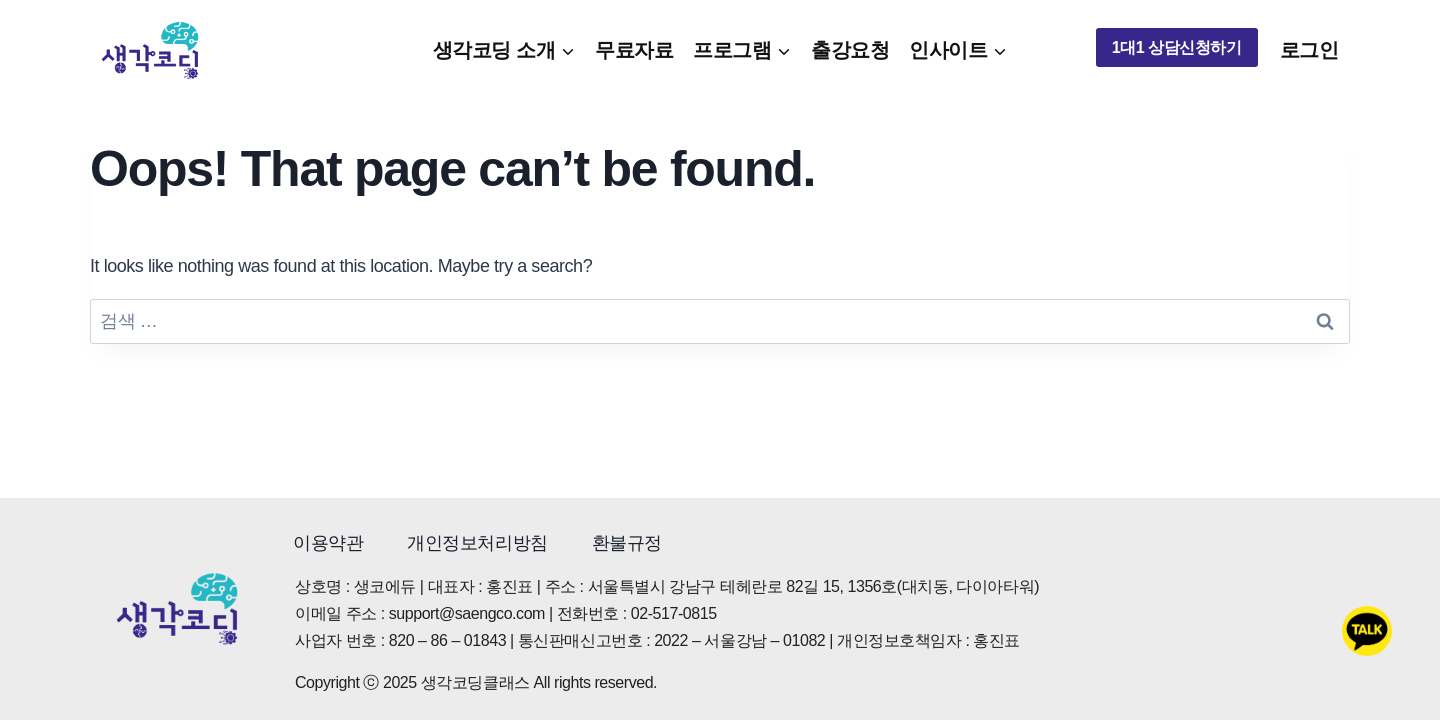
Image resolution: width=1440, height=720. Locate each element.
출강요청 (850, 50)
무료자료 (634, 50)
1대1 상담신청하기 (1177, 47)
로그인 (1309, 50)
